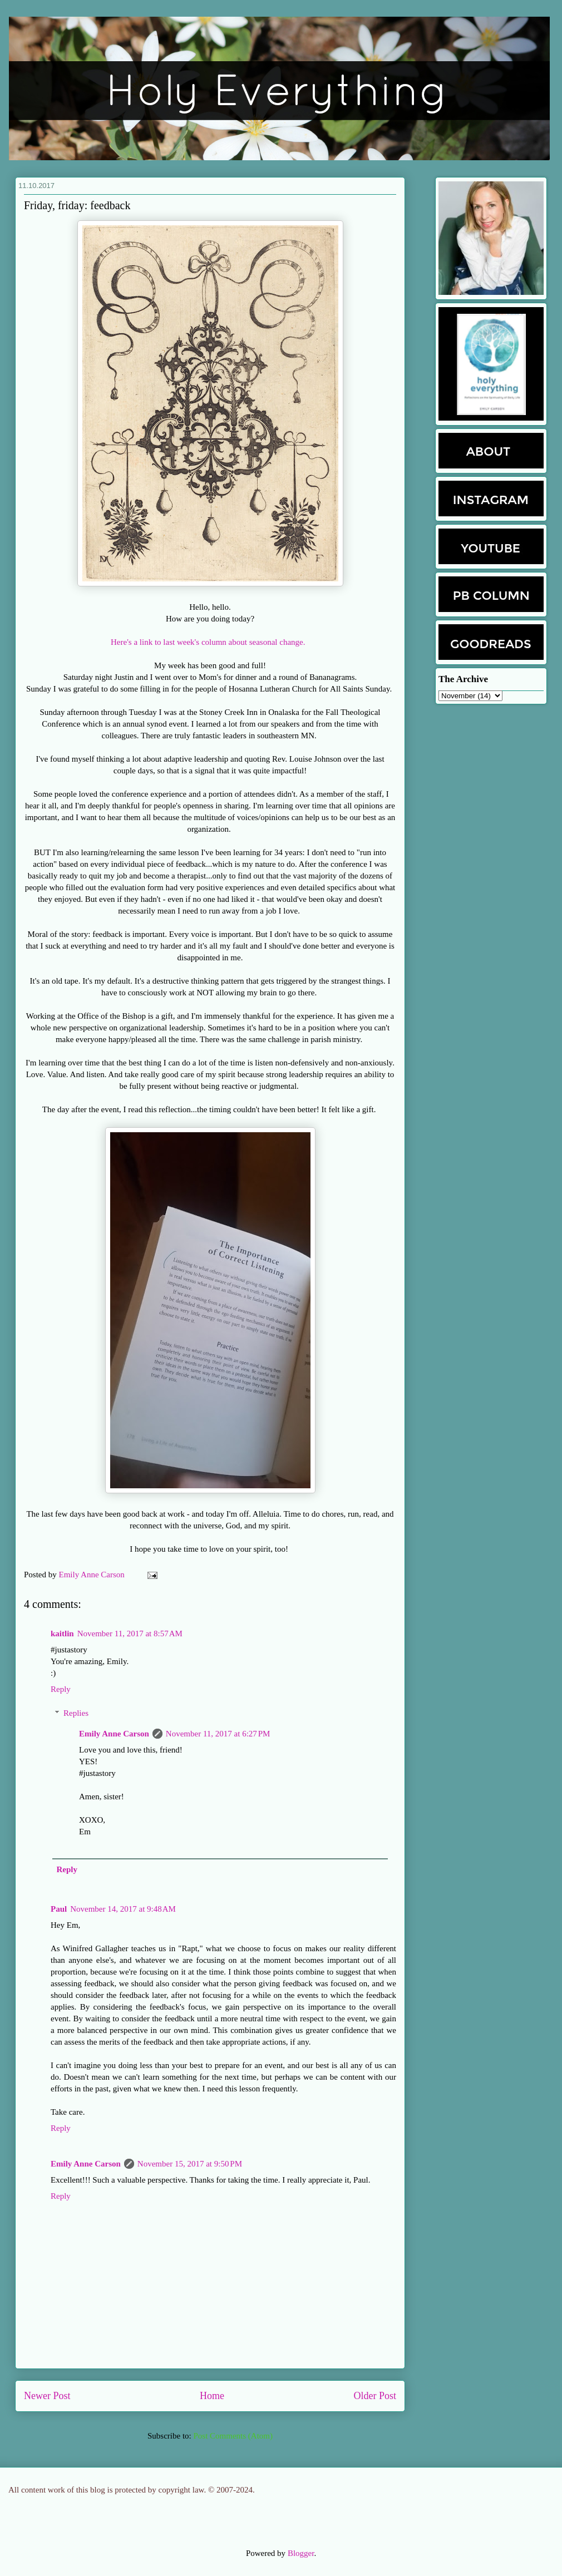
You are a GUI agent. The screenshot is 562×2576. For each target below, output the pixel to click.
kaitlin (62, 1633)
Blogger (301, 2553)
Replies (75, 1713)
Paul (59, 1908)
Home (212, 2395)
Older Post (375, 2395)
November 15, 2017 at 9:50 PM (189, 2163)
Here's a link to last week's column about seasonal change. (210, 642)
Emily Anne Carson (93, 1574)
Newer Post (47, 2395)
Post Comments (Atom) (233, 2435)
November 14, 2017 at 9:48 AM (123, 1908)
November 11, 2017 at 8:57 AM (130, 1633)
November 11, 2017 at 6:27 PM (218, 1733)
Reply (61, 1689)
